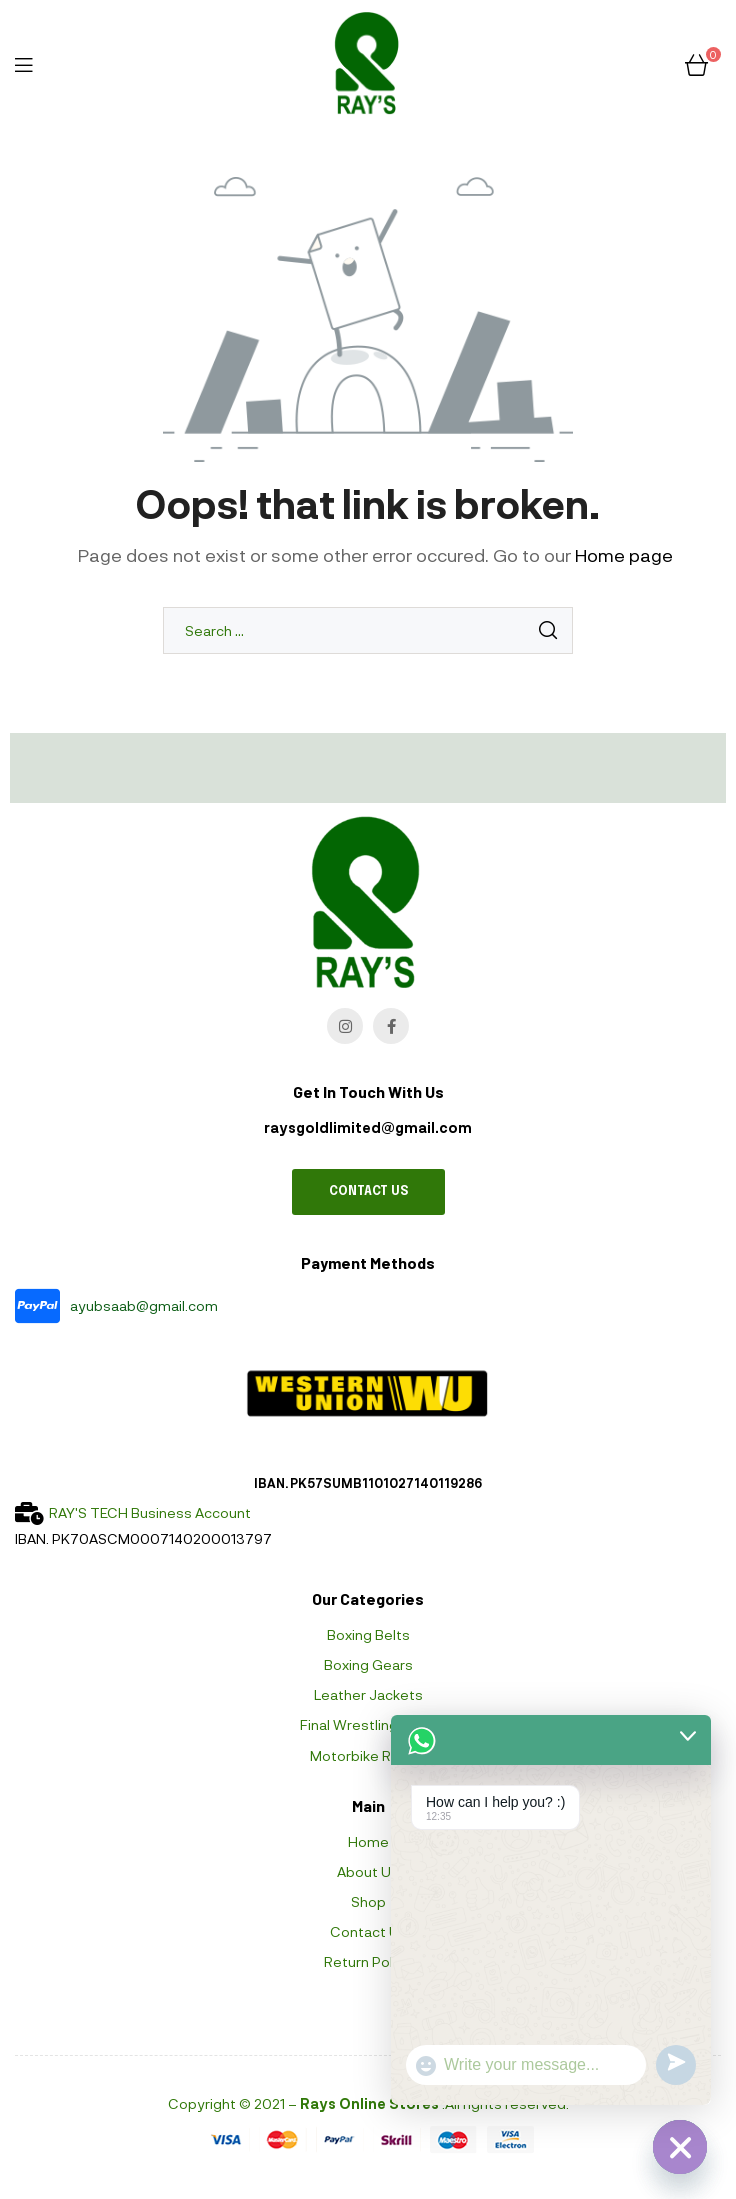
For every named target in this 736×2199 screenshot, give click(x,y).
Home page (624, 555)
